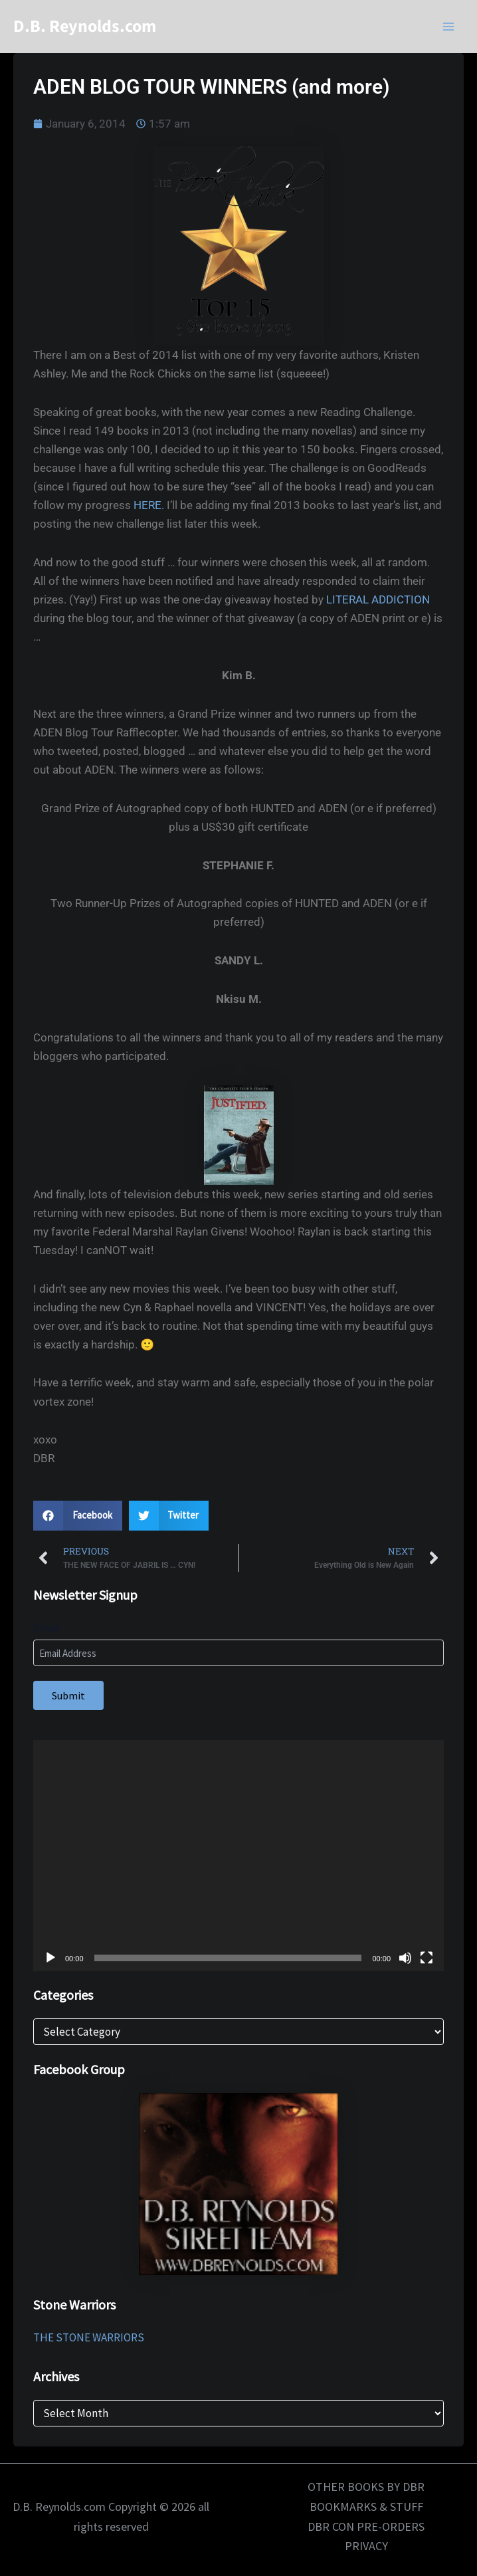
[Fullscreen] (426, 1958)
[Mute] (405, 1958)
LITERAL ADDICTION (378, 599)
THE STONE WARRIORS (88, 2337)
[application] (238, 1855)
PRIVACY (366, 2545)
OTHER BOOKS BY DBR (366, 2486)
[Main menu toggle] (449, 26)
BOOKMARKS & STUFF (366, 2506)
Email (46, 1627)
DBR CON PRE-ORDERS (366, 2526)
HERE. (149, 505)
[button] (77, 1516)
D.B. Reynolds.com (84, 26)
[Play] (50, 1958)
